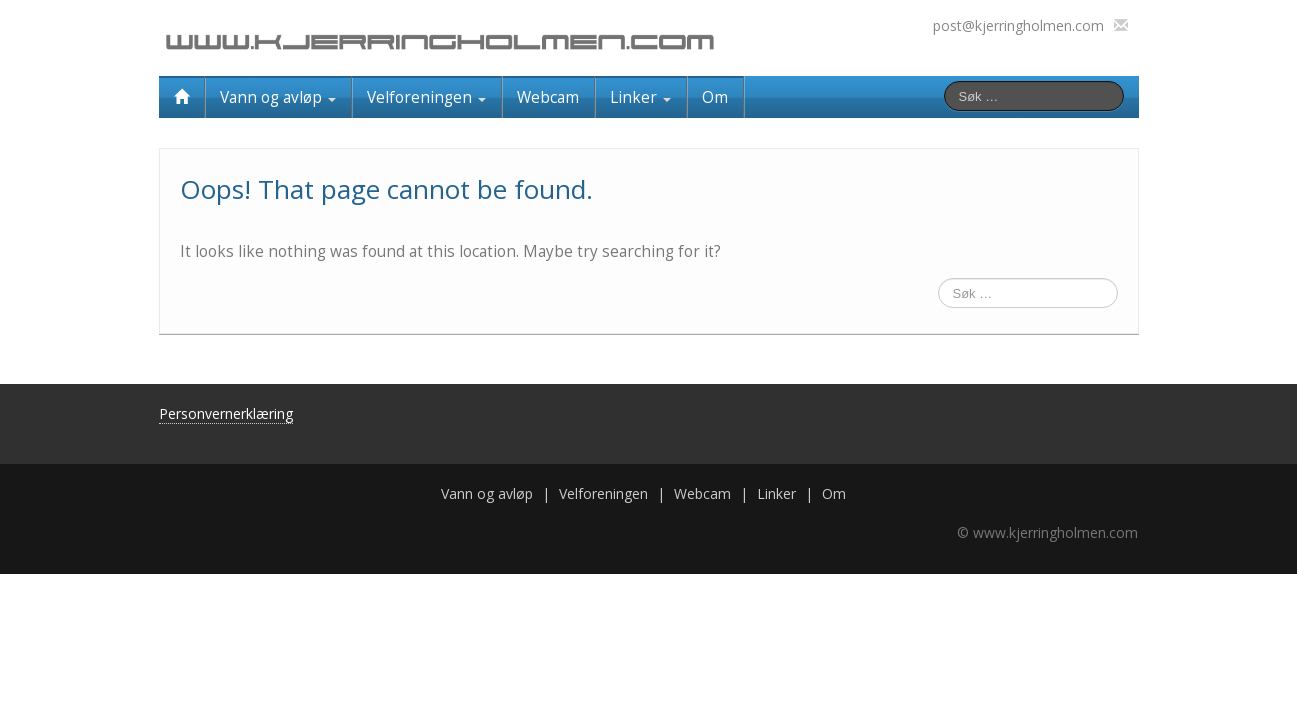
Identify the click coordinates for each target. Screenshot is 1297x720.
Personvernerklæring (226, 413)
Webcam (548, 97)
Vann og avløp (278, 97)
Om (715, 97)
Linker (640, 97)
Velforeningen (426, 97)
